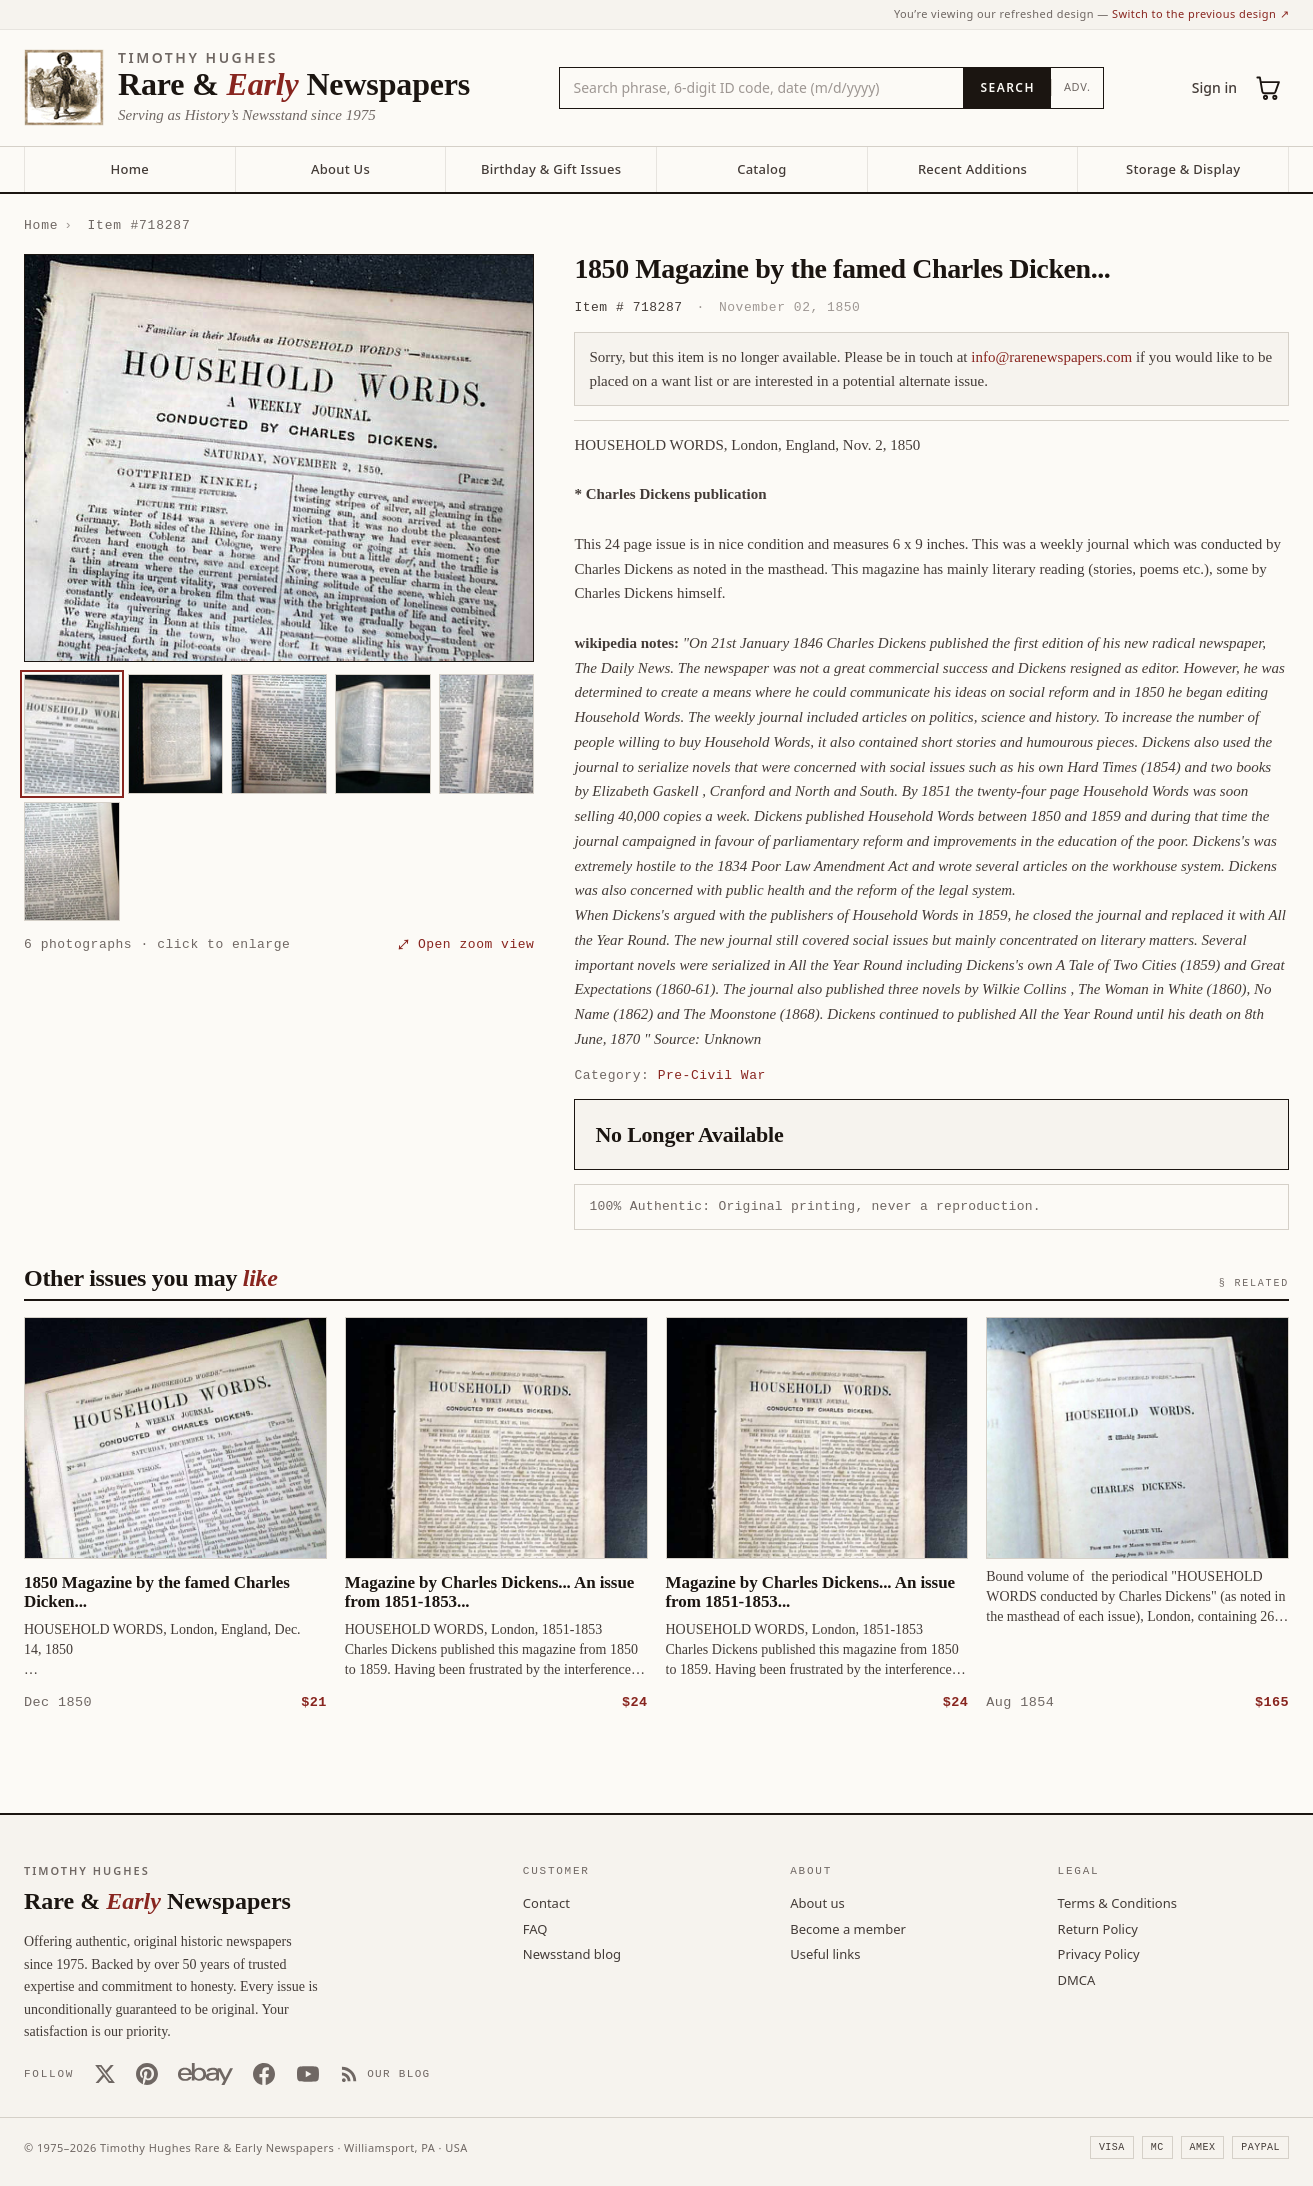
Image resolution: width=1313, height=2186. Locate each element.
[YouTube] (308, 2073)
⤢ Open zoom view (466, 944)
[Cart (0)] (1269, 88)
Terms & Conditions (1117, 1902)
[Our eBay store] (205, 2073)
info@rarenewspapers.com (1051, 357)
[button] (279, 458)
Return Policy (1098, 1928)
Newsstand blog (572, 1953)
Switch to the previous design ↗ (1200, 13)
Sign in (1214, 87)
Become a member (848, 1928)
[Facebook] (264, 2073)
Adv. (1077, 86)
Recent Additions (972, 169)
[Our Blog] (385, 2073)
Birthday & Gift (551, 169)
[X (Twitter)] (105, 2073)
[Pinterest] (147, 2073)
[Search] (1006, 88)
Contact (546, 1902)
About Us (340, 169)
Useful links (825, 1953)
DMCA (1077, 1979)
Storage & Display (1183, 169)
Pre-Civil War (712, 1075)
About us (817, 1902)
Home (130, 169)
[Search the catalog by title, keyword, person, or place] (762, 88)
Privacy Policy (1099, 1953)
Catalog (761, 169)
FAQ (535, 1928)
